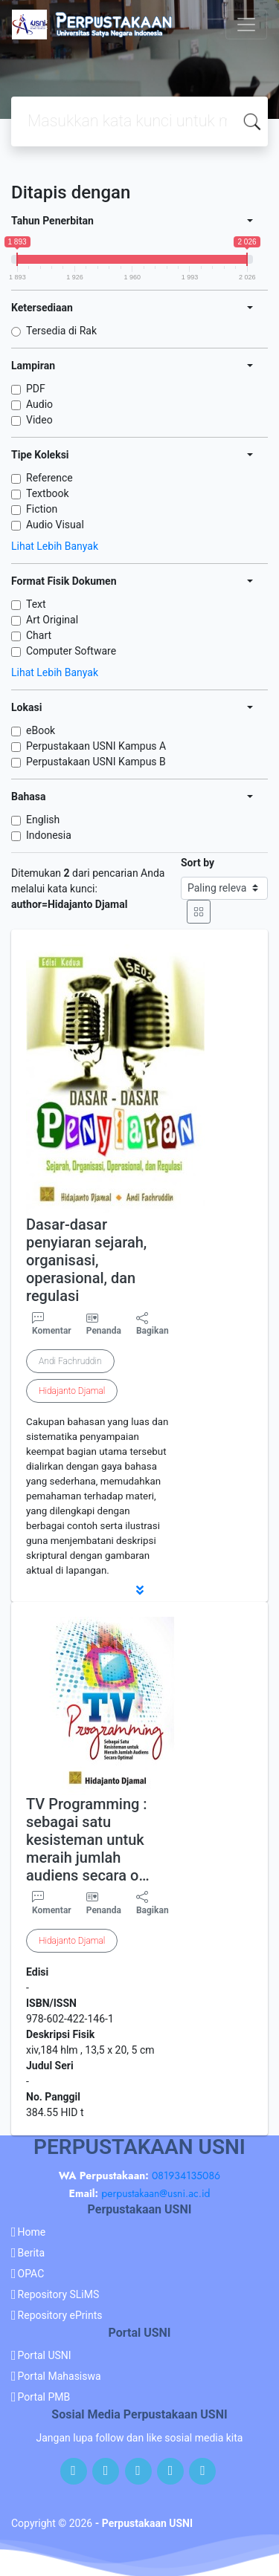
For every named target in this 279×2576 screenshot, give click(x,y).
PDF (35, 389)
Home (32, 2232)
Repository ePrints (60, 2315)
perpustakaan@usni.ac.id (155, 2193)
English (43, 819)
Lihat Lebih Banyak (54, 546)
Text (36, 604)
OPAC (31, 2273)
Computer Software (71, 651)
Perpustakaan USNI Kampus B (96, 762)
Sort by (197, 863)
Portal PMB (44, 2397)
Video (39, 420)
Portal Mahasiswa (59, 2376)
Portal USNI (44, 2355)
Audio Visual (55, 525)
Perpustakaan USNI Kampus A (96, 746)
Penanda (103, 1331)
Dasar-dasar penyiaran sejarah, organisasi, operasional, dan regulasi (86, 1260)
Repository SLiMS (59, 2294)
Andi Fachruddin (70, 1361)
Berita (31, 2253)
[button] (139, 1590)
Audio (39, 404)
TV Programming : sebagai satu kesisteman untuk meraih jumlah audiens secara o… (88, 1839)
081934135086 (186, 2175)
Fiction (41, 509)
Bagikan (152, 1324)
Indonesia (48, 835)
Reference (49, 478)
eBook (40, 730)
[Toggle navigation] (246, 24)
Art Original (52, 620)
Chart (38, 635)
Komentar (51, 1324)
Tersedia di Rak (61, 331)
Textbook (47, 493)
